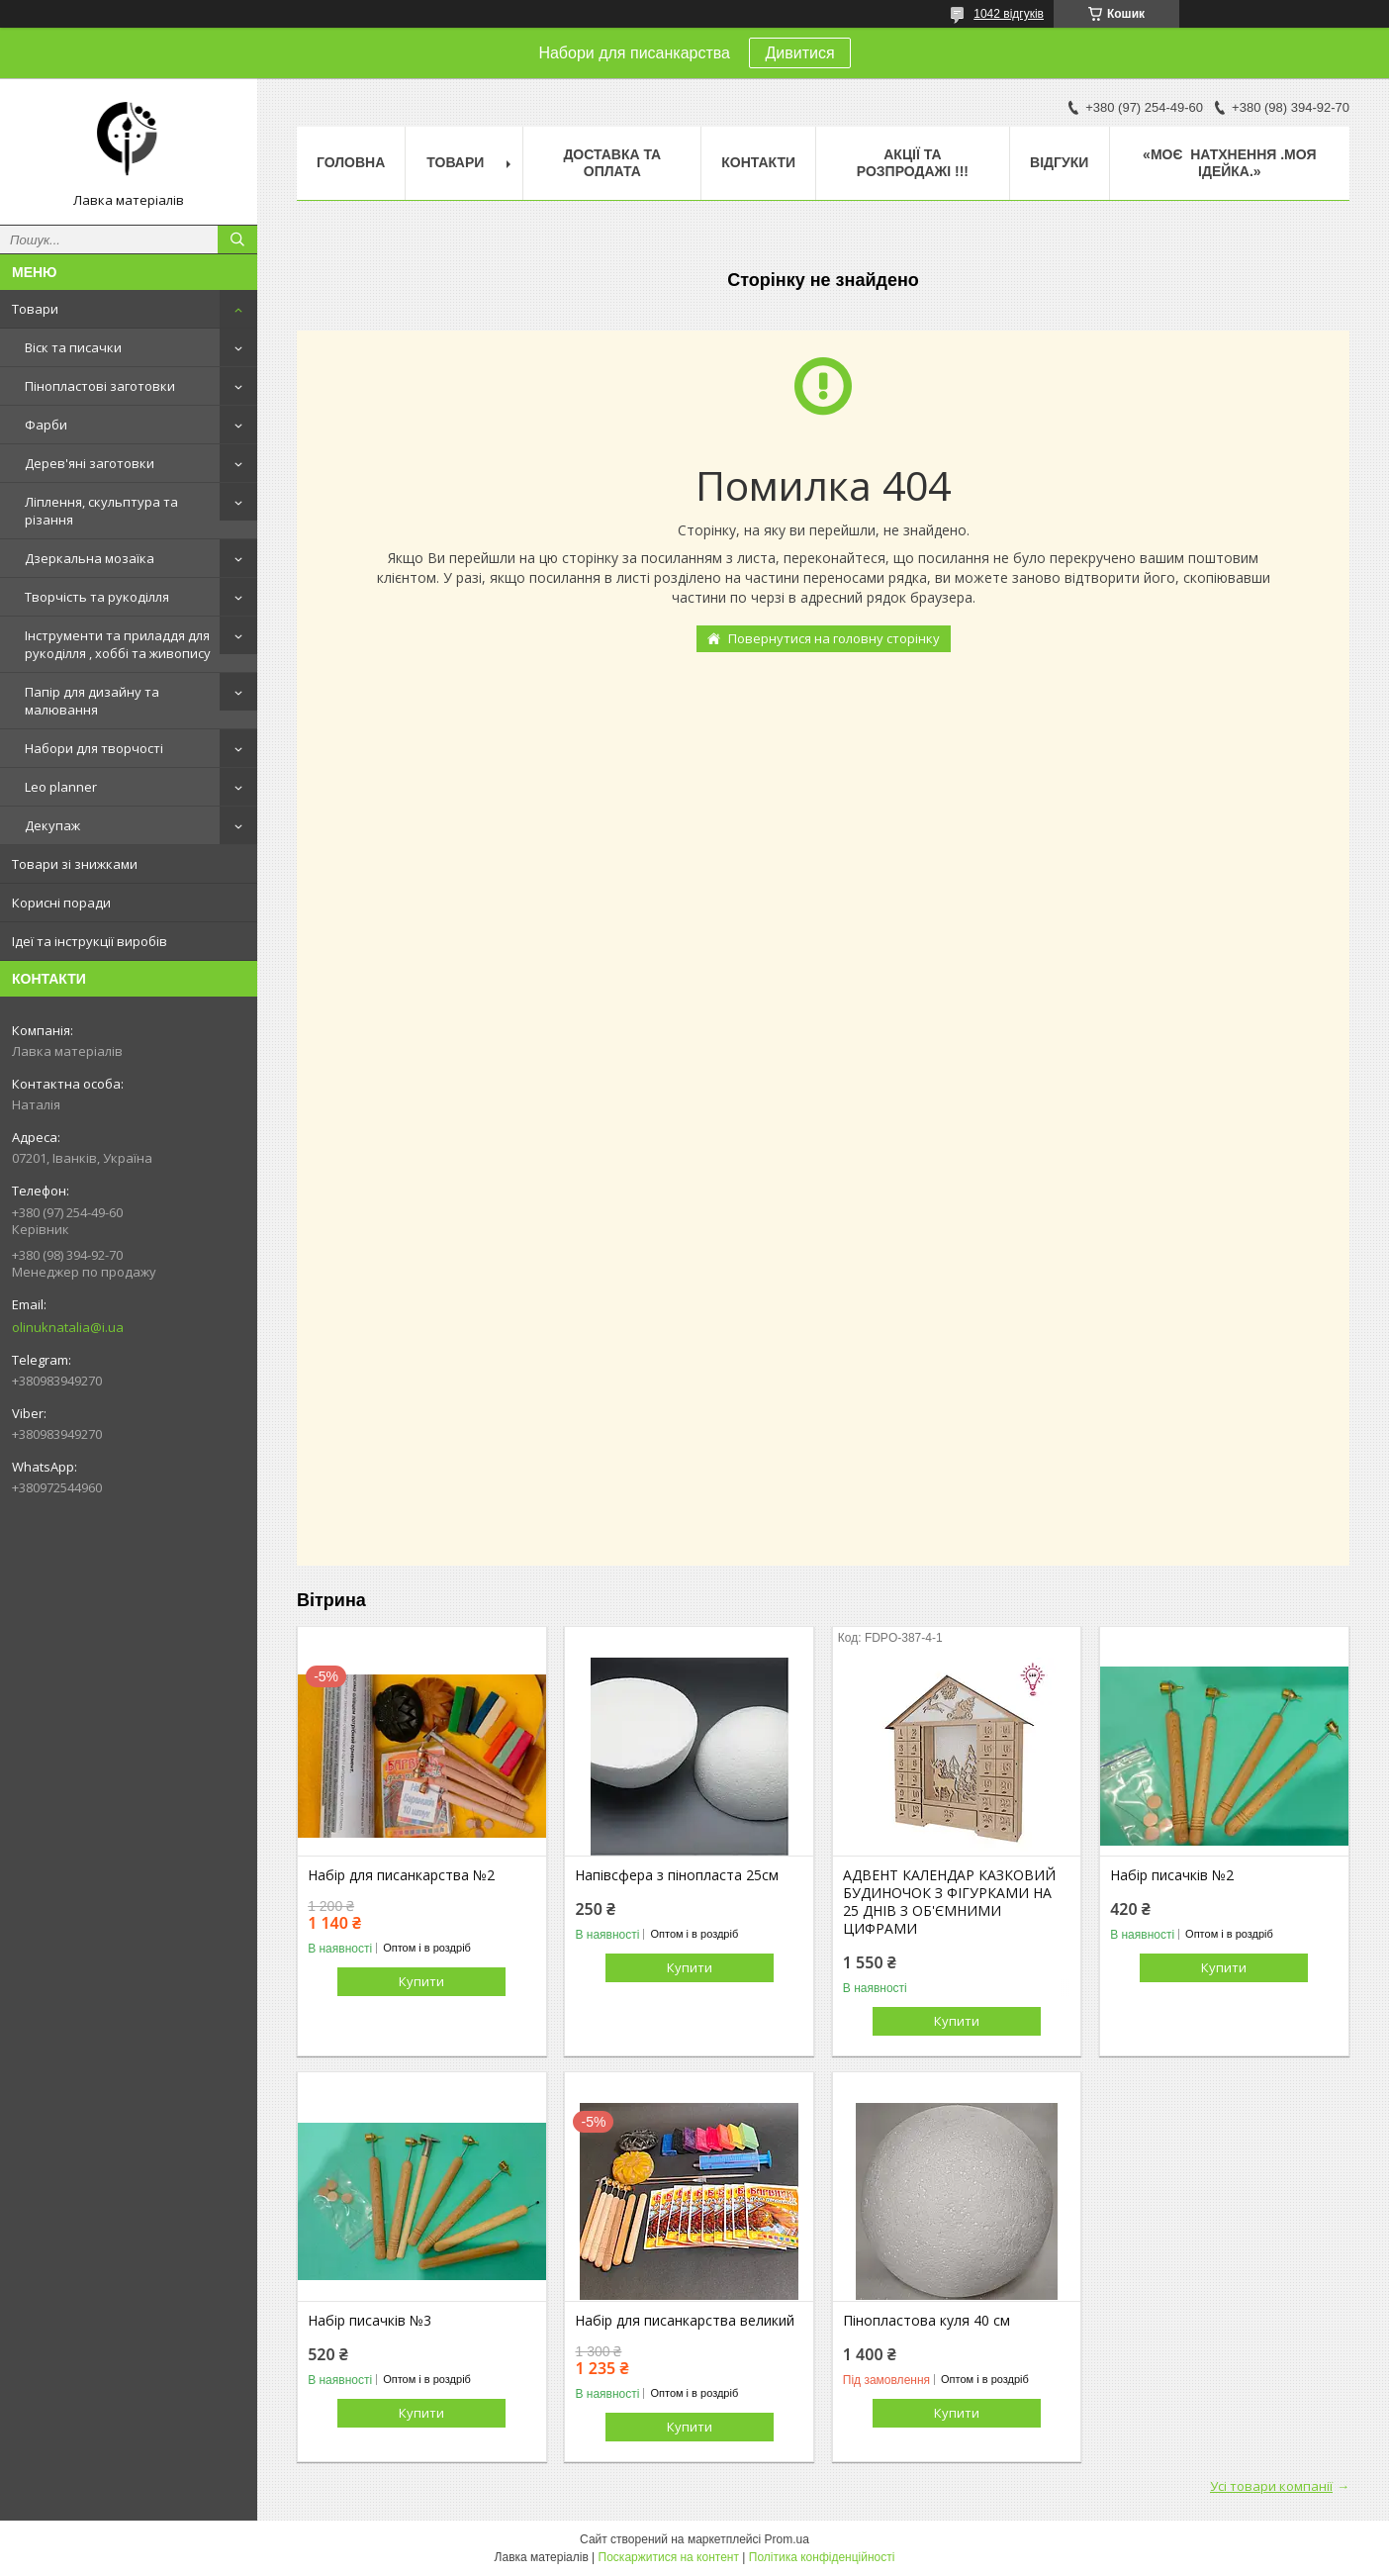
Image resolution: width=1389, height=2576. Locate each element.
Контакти (758, 162)
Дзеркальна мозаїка (89, 558)
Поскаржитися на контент (669, 2557)
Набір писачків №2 (1172, 1875)
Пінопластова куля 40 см (926, 2321)
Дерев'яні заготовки (89, 463)
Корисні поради (61, 902)
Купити (421, 1981)
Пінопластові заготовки (100, 386)
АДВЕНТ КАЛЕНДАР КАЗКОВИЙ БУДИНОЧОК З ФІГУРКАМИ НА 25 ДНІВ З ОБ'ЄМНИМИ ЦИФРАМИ (949, 1902)
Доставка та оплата (612, 162)
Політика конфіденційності (822, 2557)
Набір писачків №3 (369, 2321)
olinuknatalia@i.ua (68, 1327)
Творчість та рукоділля (97, 597)
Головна (351, 162)
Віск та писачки (73, 347)
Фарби (46, 424)
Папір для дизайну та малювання (92, 700)
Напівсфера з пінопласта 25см (677, 1875)
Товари (35, 309)
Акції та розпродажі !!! (913, 162)
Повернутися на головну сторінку (834, 638)
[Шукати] (237, 239)
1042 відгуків (1008, 14)
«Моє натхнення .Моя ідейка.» (1229, 162)
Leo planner (61, 787)
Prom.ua (787, 2539)
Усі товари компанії (1271, 2486)
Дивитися (799, 53)
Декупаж (52, 825)
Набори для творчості (94, 748)
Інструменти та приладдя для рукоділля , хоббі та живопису (118, 644)
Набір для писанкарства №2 (401, 1875)
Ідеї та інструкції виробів (89, 941)
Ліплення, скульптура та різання (101, 510)
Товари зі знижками (75, 864)
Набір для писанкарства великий (684, 2321)
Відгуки (1059, 162)
